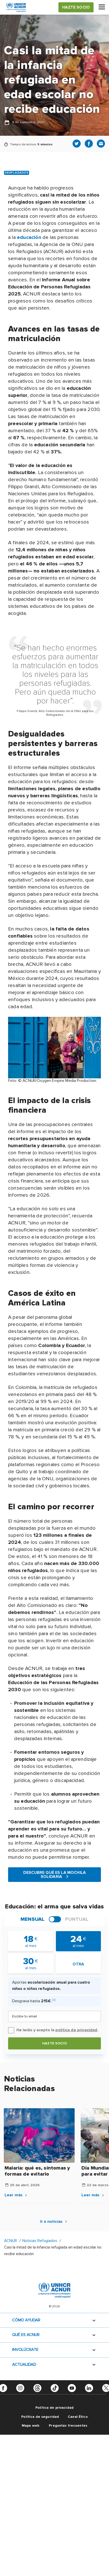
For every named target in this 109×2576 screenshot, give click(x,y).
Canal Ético (78, 2417)
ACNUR (10, 2240)
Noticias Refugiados (39, 2240)
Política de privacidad (54, 2407)
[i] (54, 2000)
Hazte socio (54, 2043)
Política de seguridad (40, 2417)
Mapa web (30, 2425)
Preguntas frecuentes (68, 2425)
